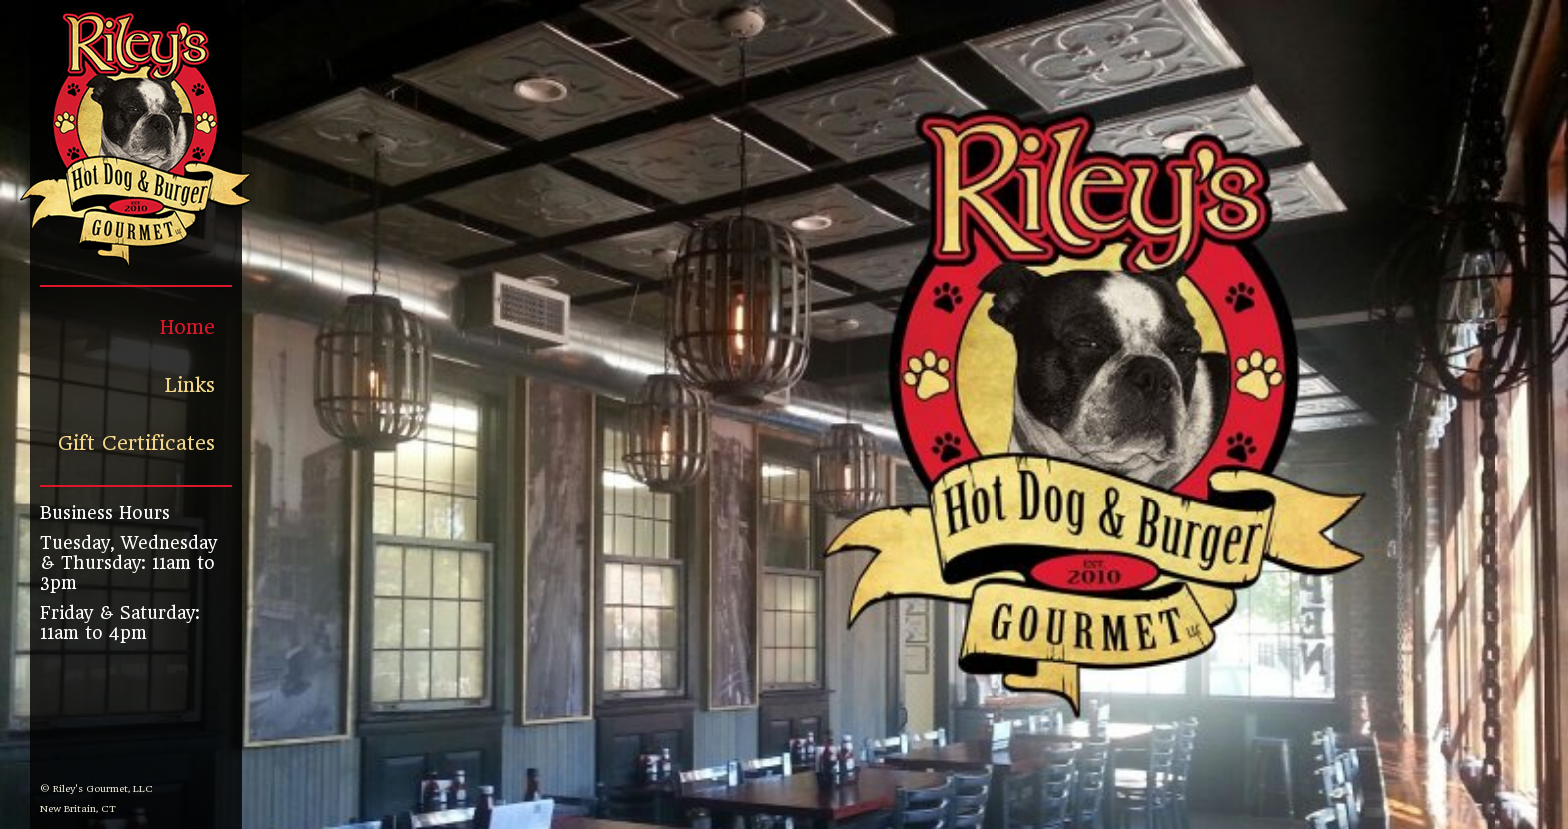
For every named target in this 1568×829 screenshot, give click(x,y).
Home (187, 327)
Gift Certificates (136, 443)
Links (190, 385)
